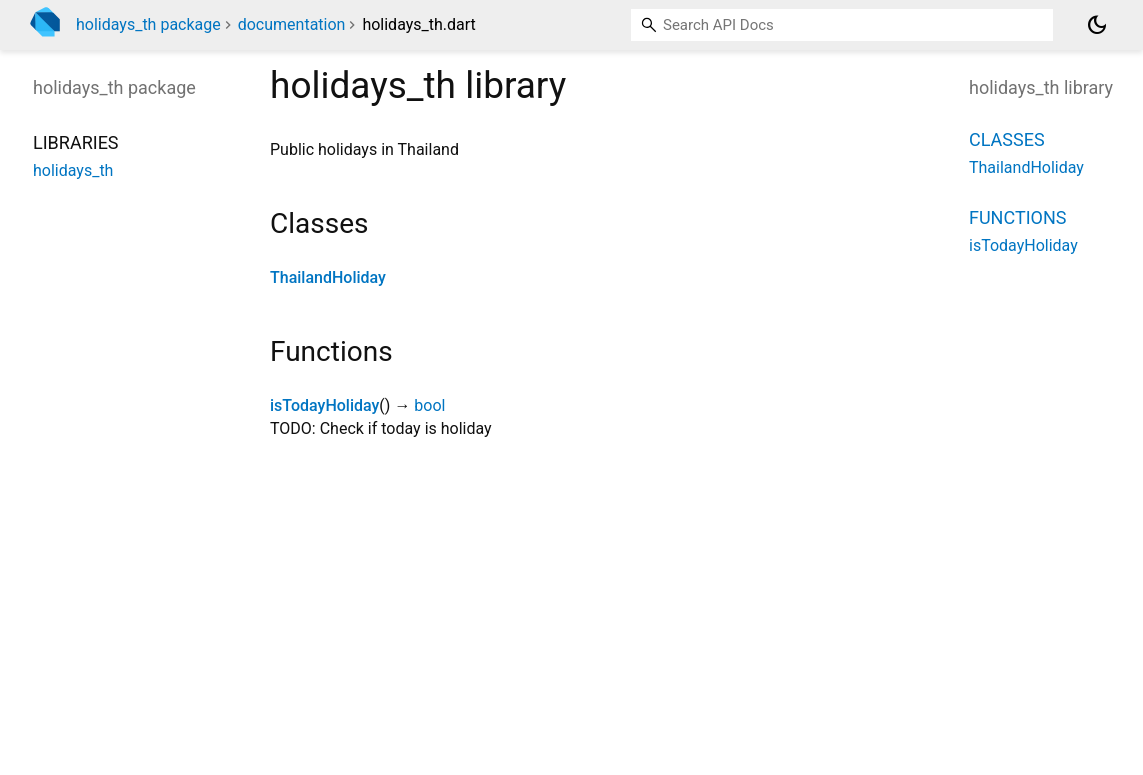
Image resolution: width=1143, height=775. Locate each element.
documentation (292, 24)
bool (429, 405)
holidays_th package (148, 24)
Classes (1007, 139)
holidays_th (73, 170)
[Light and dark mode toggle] (1097, 25)
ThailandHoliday (328, 277)
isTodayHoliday (324, 405)
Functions (1017, 217)
